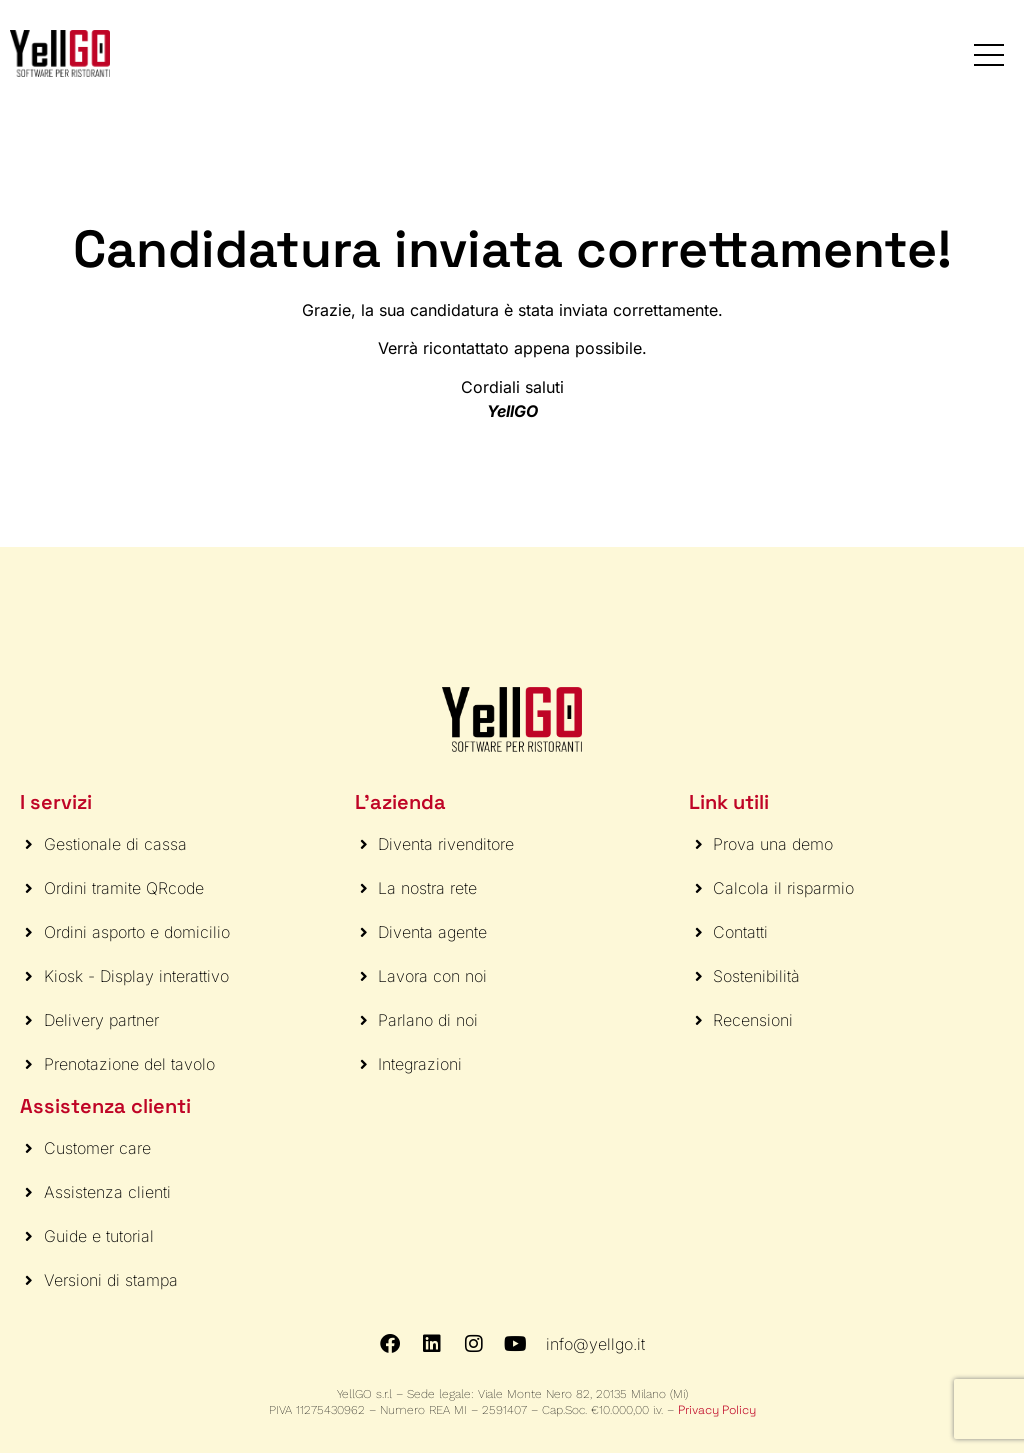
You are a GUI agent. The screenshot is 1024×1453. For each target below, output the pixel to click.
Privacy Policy (717, 1410)
